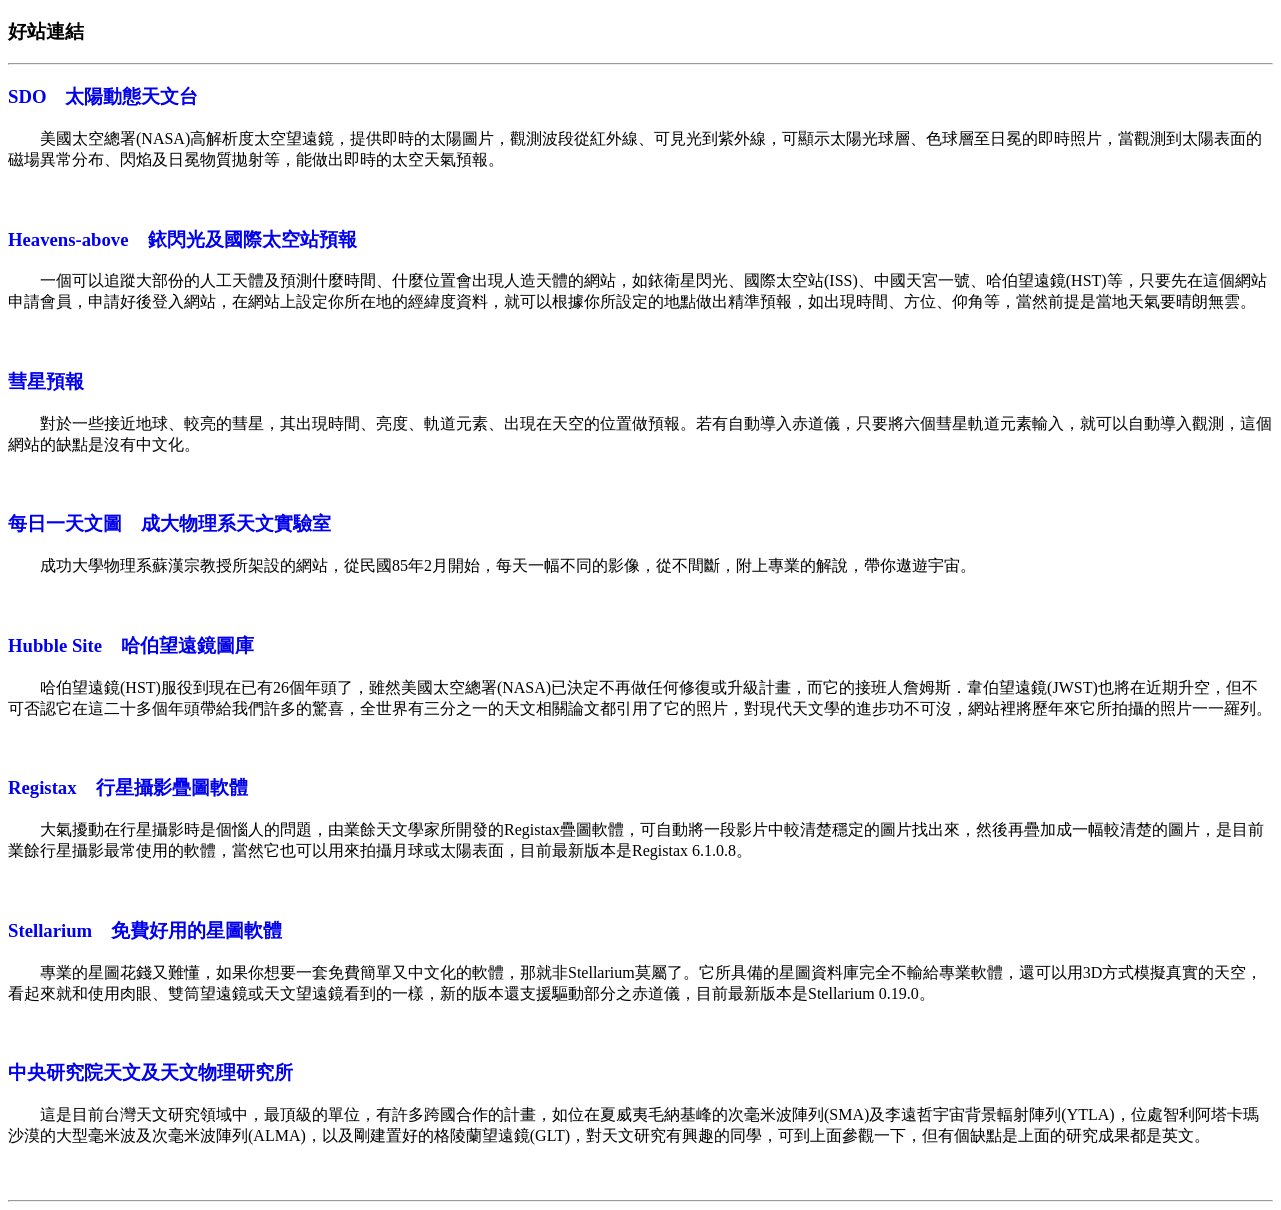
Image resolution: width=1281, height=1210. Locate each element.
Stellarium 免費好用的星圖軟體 (145, 930)
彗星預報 (46, 381)
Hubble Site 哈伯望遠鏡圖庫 (131, 645)
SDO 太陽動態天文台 (103, 96)
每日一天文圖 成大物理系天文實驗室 (169, 523)
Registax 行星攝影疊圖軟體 (128, 787)
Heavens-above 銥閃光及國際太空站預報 (182, 239)
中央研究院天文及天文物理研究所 (150, 1072)
